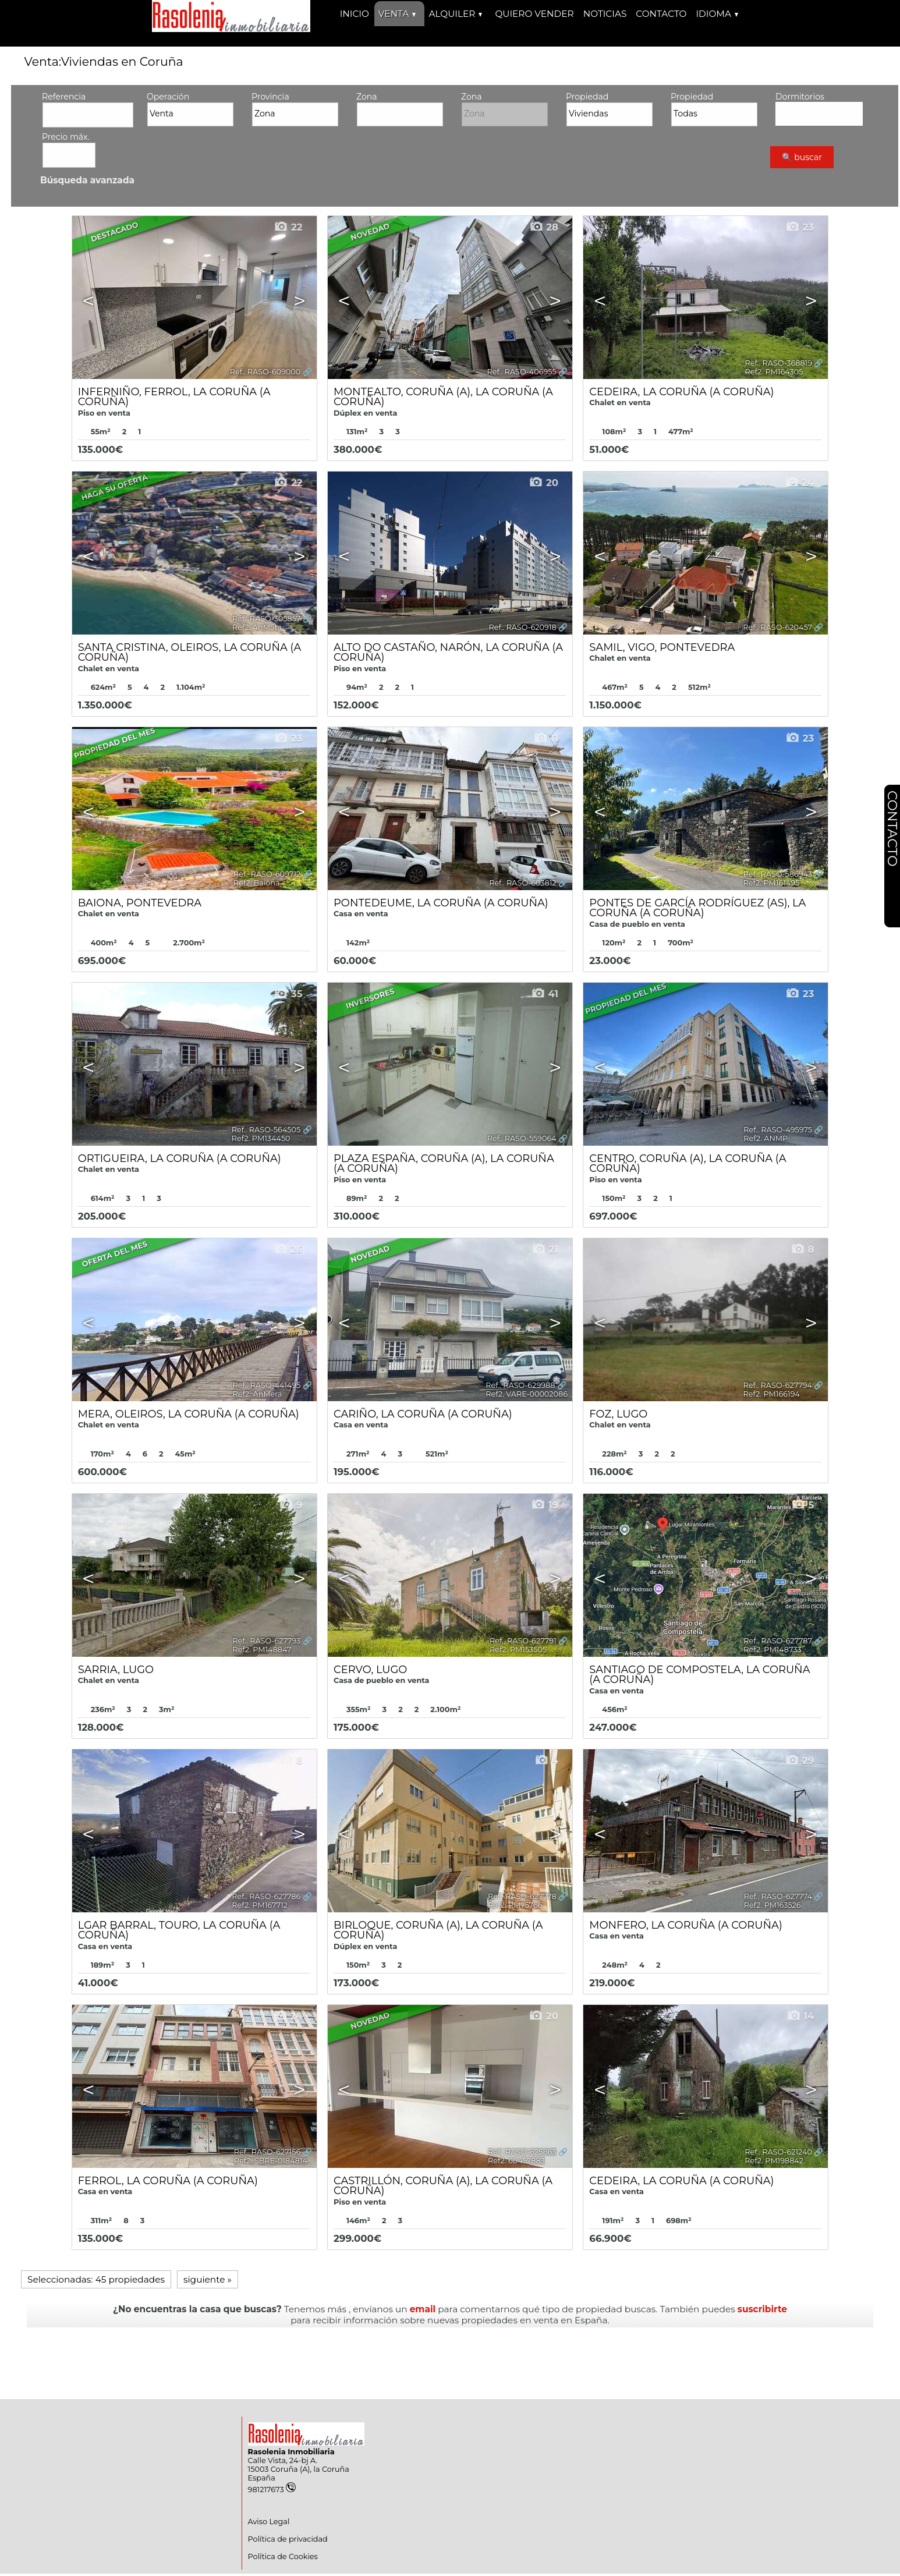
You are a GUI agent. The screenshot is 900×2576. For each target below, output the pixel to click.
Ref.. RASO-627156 (267, 2152)
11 (545, 738)
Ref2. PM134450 (261, 1138)
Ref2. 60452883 (516, 2160)
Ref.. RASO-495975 (777, 1129)
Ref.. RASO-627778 (522, 1896)
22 (288, 227)
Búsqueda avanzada (87, 180)
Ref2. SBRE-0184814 (270, 2160)
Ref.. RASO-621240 (778, 2152)
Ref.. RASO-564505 (266, 1129)
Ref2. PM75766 (515, 1905)
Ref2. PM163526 (772, 1905)
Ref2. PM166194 (771, 1394)
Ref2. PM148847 (261, 1649)
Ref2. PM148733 (772, 1649)
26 (288, 1249)
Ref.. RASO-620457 (777, 627)
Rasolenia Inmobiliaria (291, 2451)
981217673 (272, 2489)
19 (544, 1505)
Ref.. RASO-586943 (777, 874)
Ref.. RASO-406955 (522, 371)
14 (800, 2016)
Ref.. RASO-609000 (265, 371)
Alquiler (455, 13)
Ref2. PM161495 (771, 882)
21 (545, 1249)
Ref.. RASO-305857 (266, 618)
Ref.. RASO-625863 (522, 2152)
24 (799, 482)
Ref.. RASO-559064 (522, 1138)
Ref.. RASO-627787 (777, 1640)
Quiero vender (534, 13)
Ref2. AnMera (257, 1394)
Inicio (354, 13)
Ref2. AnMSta (257, 627)
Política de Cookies (283, 2556)
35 (288, 994)
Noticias (605, 13)
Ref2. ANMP (765, 1138)
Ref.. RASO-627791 (523, 1640)
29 (799, 1760)
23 (799, 227)
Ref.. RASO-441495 (267, 1385)
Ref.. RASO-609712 (267, 874)
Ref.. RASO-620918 (522, 627)
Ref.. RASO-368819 (779, 363)
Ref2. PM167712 (260, 1905)
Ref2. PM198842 (774, 2160)
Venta (397, 13)
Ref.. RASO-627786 (266, 1896)
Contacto (661, 13)
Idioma (717, 13)
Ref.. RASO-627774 (778, 1896)
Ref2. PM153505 (518, 1649)
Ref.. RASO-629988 (520, 1385)
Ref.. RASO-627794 (777, 1385)
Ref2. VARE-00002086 (527, 1394)
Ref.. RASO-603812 (523, 882)
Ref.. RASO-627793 (266, 1640)
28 (544, 227)
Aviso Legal (269, 2521)
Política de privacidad (288, 2539)
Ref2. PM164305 (774, 371)
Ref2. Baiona (256, 882)
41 (544, 994)
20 (543, 482)
